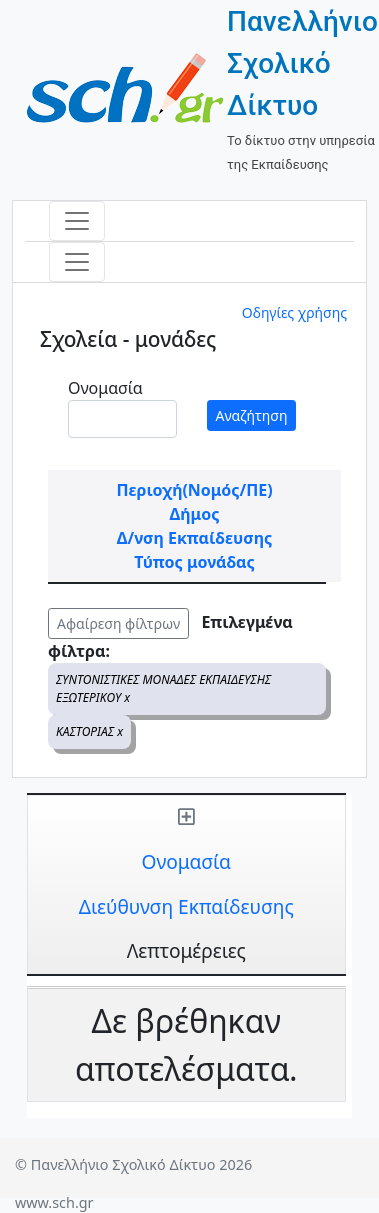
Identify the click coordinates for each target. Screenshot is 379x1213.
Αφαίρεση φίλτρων (118, 623)
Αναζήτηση (252, 415)
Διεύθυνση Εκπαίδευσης (186, 906)
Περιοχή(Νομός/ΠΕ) (194, 490)
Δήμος (195, 514)
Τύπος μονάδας (194, 562)
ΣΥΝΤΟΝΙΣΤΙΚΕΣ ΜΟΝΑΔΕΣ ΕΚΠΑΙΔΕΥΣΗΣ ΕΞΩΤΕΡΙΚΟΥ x (163, 688)
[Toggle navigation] (77, 221)
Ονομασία (105, 388)
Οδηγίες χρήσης (294, 312)
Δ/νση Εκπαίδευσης (194, 538)
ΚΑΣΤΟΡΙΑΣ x (89, 731)
